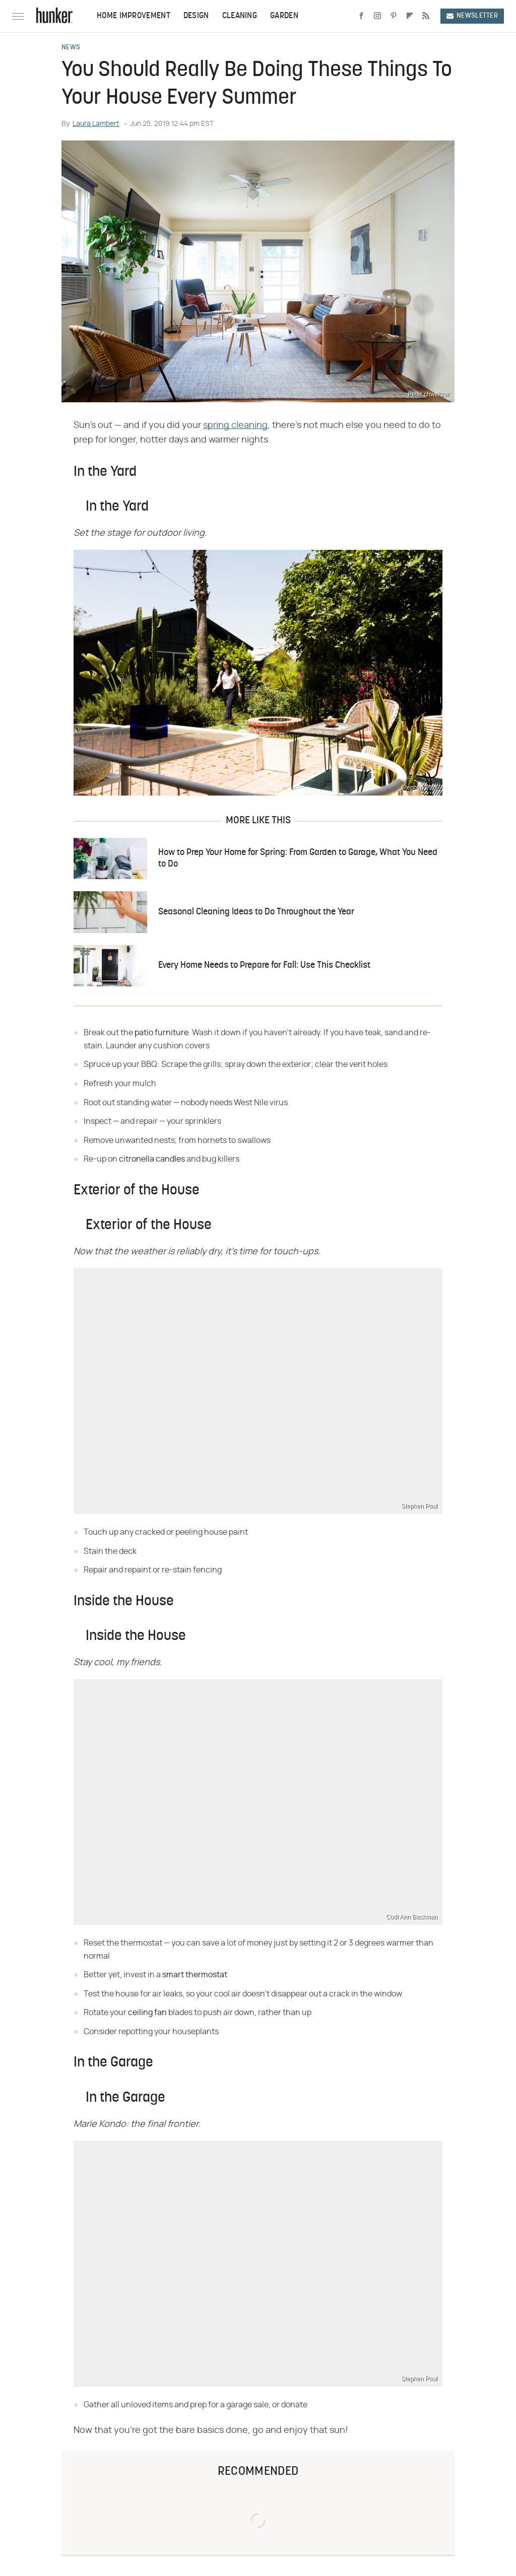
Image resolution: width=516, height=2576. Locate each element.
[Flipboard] (409, 16)
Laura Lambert (96, 123)
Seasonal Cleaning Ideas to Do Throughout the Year (256, 912)
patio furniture (161, 1033)
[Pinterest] (393, 16)
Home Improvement (133, 16)
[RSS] (425, 16)
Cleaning (239, 16)
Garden (284, 16)
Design (196, 16)
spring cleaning (235, 425)
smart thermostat (194, 1975)
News (70, 47)
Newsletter (472, 16)
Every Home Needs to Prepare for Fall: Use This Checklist (264, 965)
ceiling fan (147, 2013)
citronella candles (152, 1159)
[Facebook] (361, 16)
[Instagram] (377, 16)
